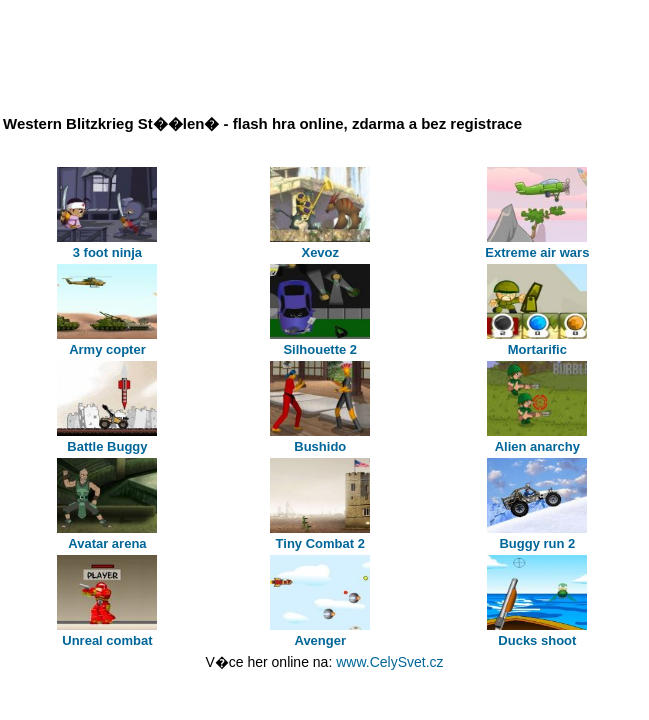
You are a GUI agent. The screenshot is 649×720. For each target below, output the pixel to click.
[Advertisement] (262, 53)
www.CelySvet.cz (389, 662)
